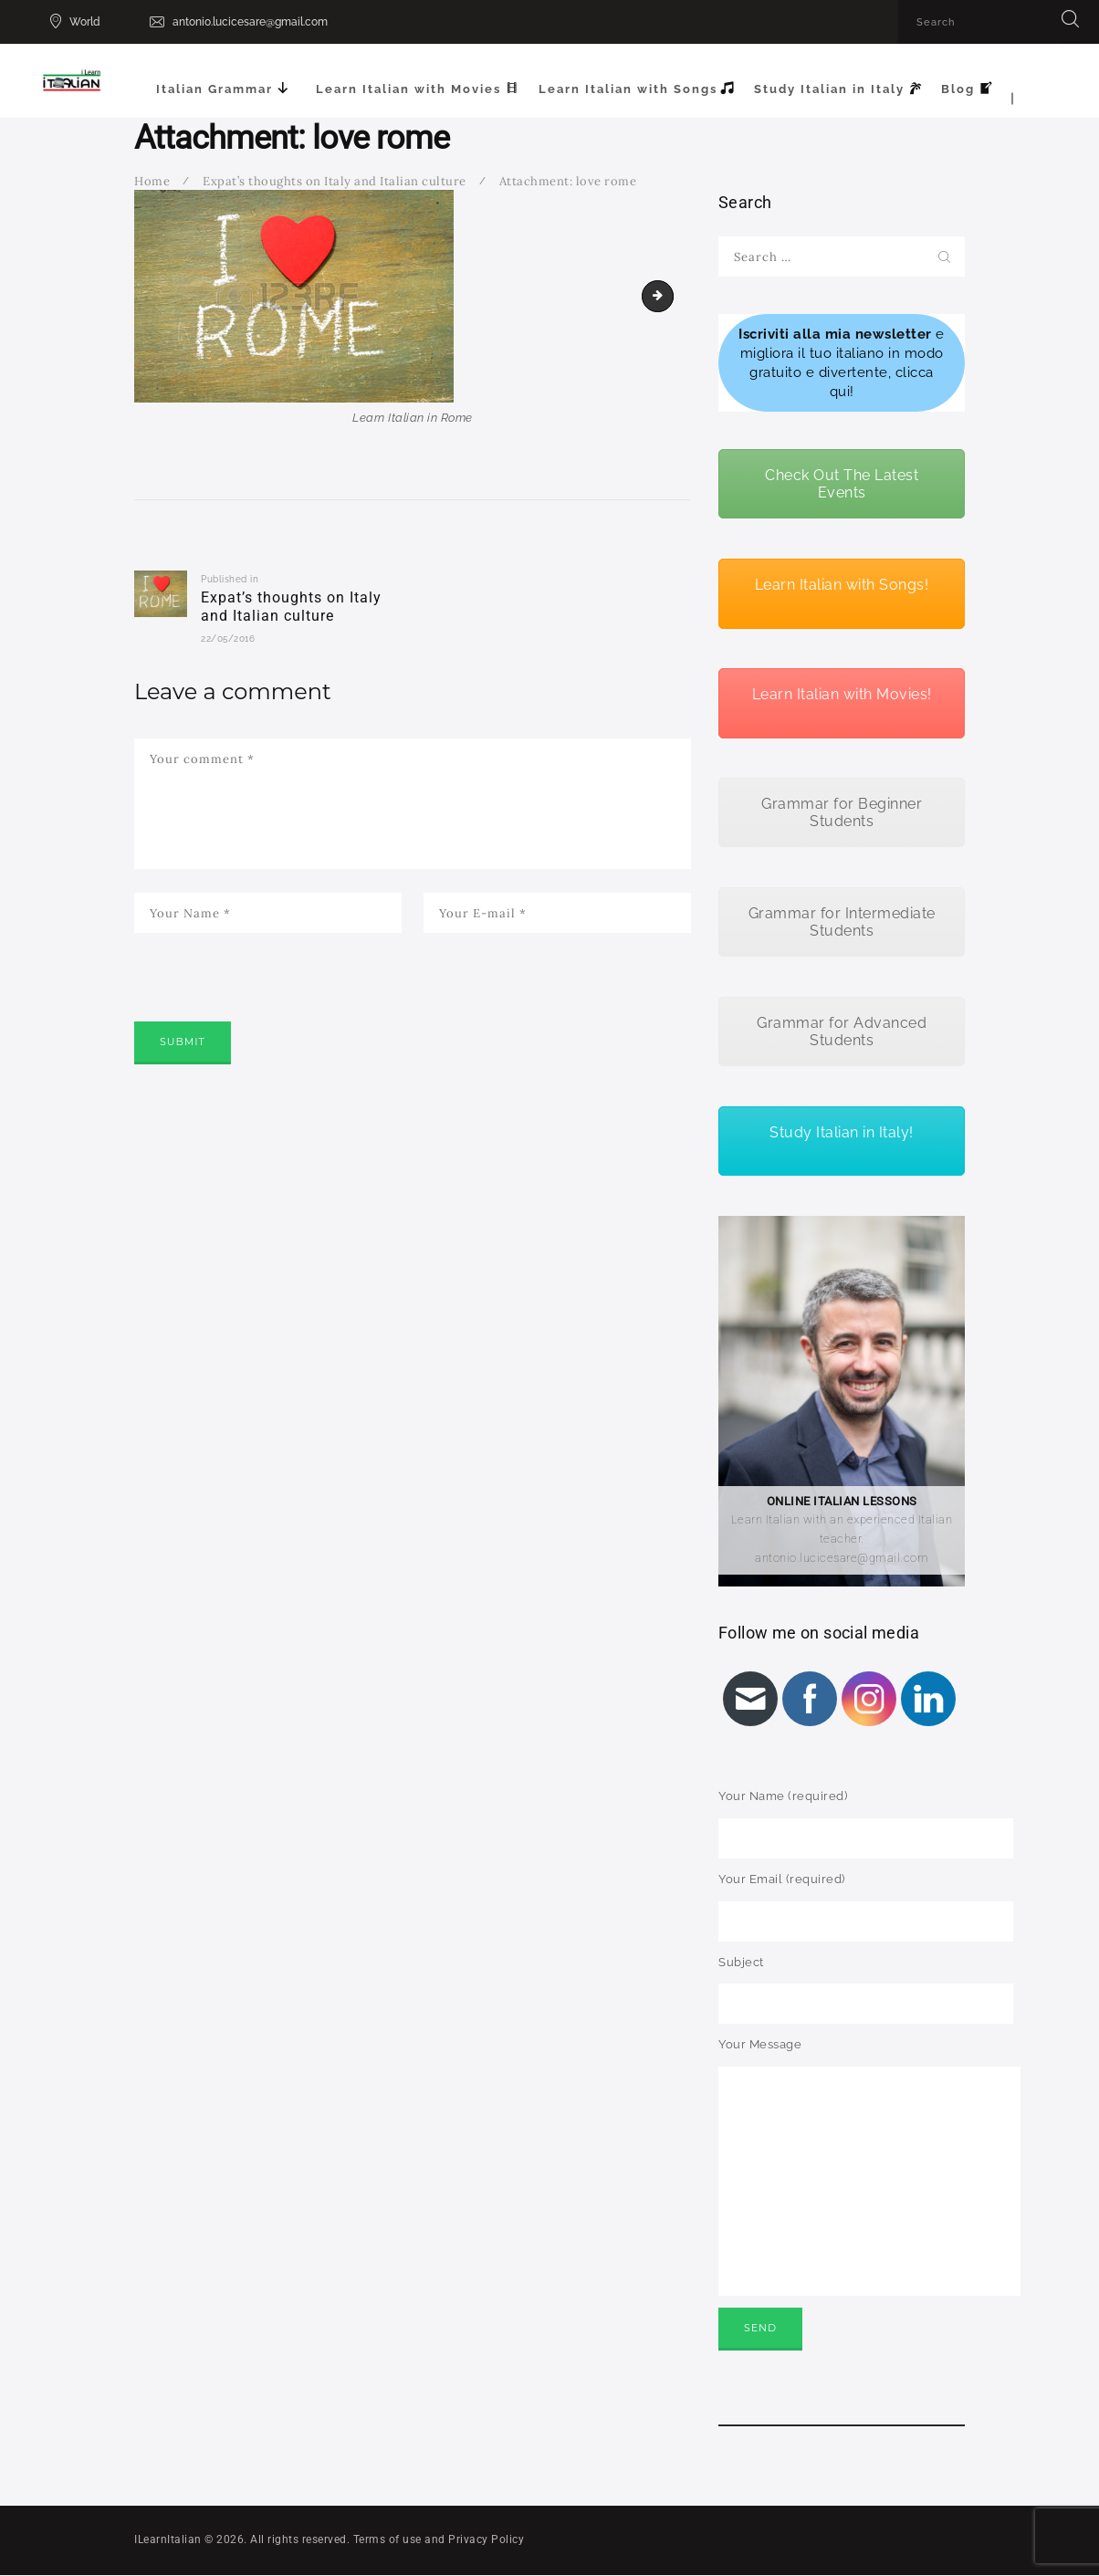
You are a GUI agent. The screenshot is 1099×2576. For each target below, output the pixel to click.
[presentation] (273, 1002)
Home (152, 181)
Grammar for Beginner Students (841, 812)
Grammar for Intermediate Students (842, 922)
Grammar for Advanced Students (841, 1031)
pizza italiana (667, 295)
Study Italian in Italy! (841, 1132)
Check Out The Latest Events (841, 483)
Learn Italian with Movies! (842, 694)
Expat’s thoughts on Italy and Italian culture (334, 181)
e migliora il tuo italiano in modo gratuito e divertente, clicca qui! (841, 362)
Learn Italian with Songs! (842, 584)
